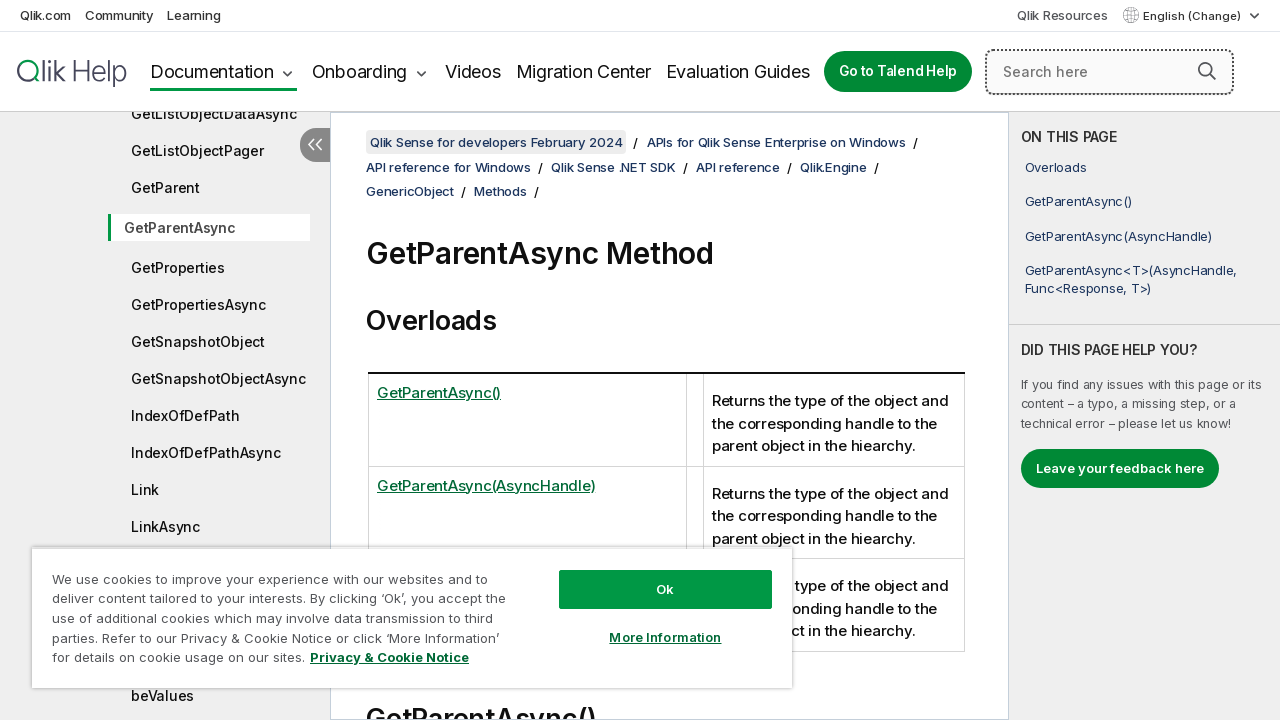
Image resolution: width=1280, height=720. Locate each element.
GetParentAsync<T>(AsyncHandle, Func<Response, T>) (1131, 279)
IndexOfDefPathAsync (205, 452)
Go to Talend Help (898, 71)
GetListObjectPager (197, 150)
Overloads (1056, 167)
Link (145, 489)
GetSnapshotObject (198, 341)
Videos (473, 71)
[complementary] (1144, 416)
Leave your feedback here (1120, 468)
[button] (1207, 71)
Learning (193, 15)
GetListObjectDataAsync (214, 113)
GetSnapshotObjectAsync (218, 378)
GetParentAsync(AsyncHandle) (1118, 236)
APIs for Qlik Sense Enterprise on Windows (776, 142)
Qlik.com (45, 15)
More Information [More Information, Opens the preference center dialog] (650, 622)
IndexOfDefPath (185, 415)
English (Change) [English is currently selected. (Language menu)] (1193, 16)
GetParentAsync (180, 227)
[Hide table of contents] (315, 145)
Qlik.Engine (833, 167)
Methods (500, 191)
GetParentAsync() (1078, 201)
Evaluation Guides (738, 71)
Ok (650, 574)
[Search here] (1109, 72)
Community (119, 15)
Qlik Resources (1062, 15)
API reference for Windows (448, 167)
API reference (738, 167)
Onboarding (360, 71)
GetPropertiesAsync (198, 304)
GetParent (165, 187)
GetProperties (178, 267)
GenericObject (410, 191)
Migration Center (583, 71)
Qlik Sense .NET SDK (613, 167)
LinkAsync (165, 526)
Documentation (212, 71)
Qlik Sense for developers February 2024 (496, 142)
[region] (403, 610)
